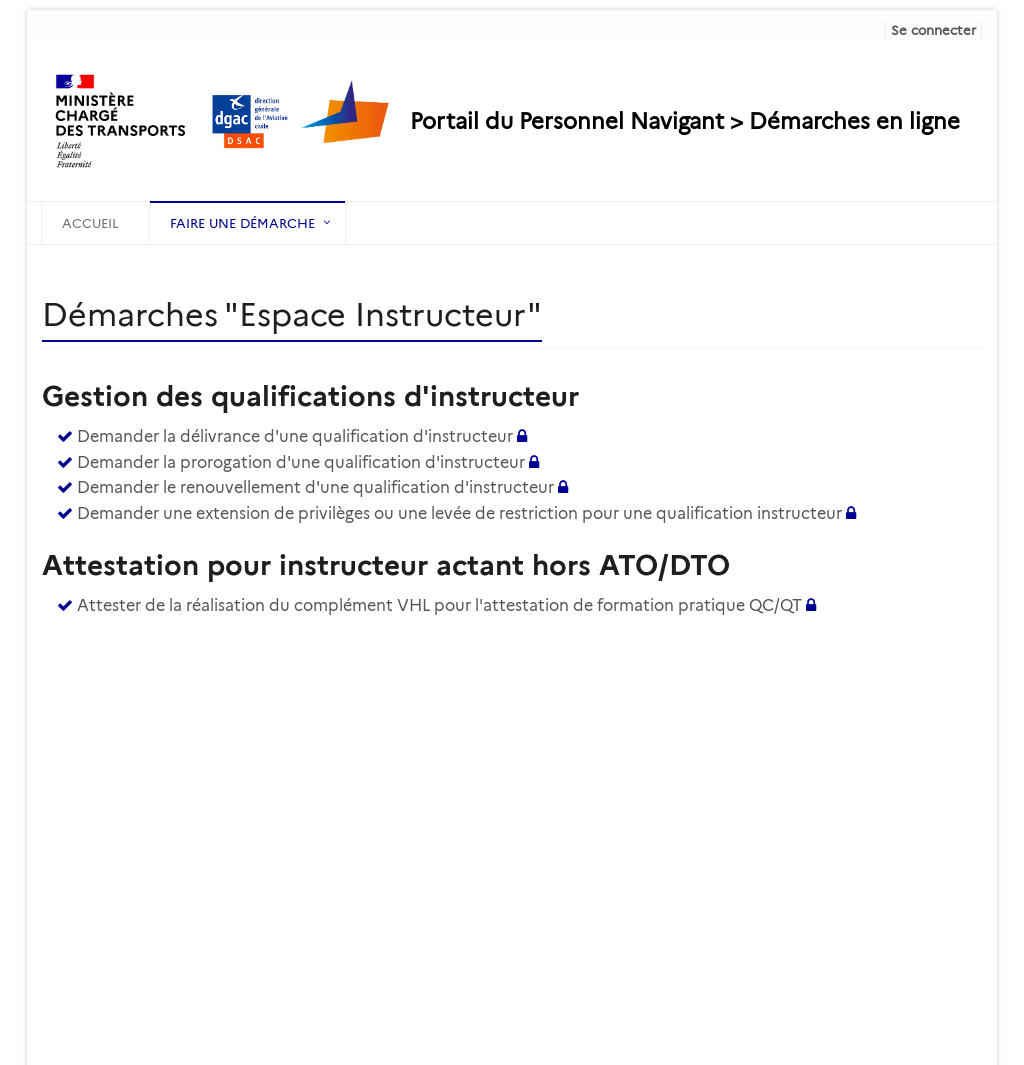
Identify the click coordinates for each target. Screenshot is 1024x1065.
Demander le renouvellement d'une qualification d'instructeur (315, 487)
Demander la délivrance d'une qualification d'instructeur (295, 436)
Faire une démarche (242, 223)
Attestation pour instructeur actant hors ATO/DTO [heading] (386, 565)
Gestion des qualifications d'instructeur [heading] (310, 396)
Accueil (90, 223)
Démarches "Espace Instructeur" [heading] (292, 314)
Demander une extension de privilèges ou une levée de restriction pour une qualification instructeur (459, 513)
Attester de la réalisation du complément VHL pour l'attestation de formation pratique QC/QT (439, 605)
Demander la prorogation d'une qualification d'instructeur (301, 462)
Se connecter (933, 30)
